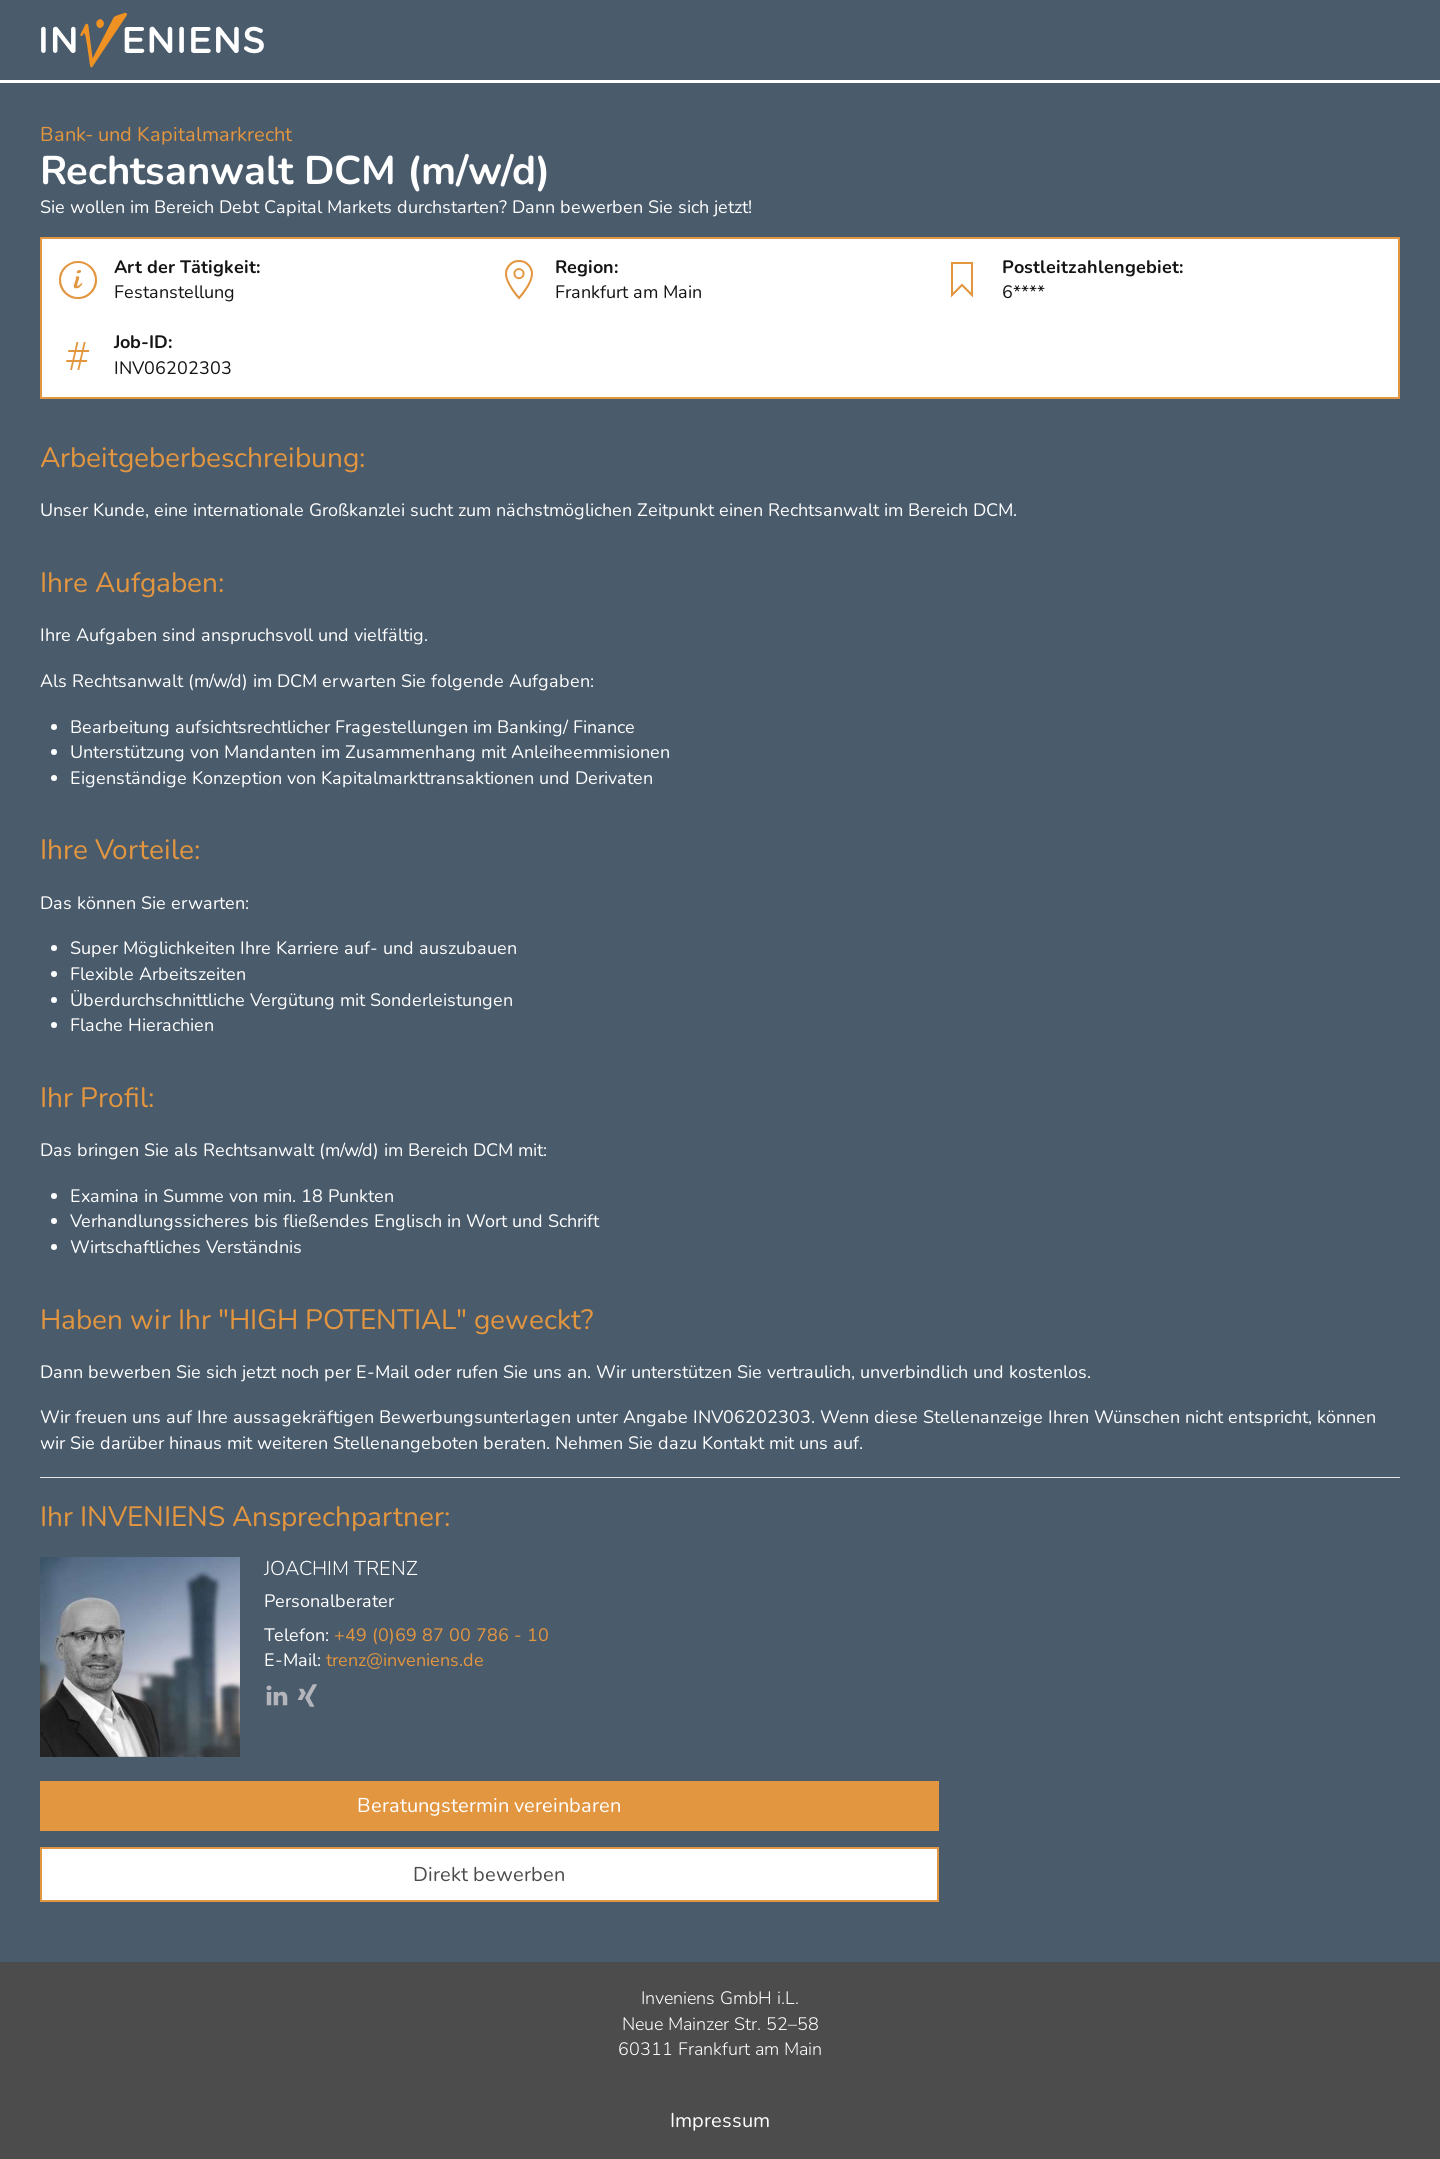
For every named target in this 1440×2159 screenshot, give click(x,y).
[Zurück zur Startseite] (152, 40)
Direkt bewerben (489, 1874)
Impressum (720, 2120)
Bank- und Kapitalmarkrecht (166, 134)
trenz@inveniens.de (405, 1660)
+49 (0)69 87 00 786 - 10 (441, 1635)
